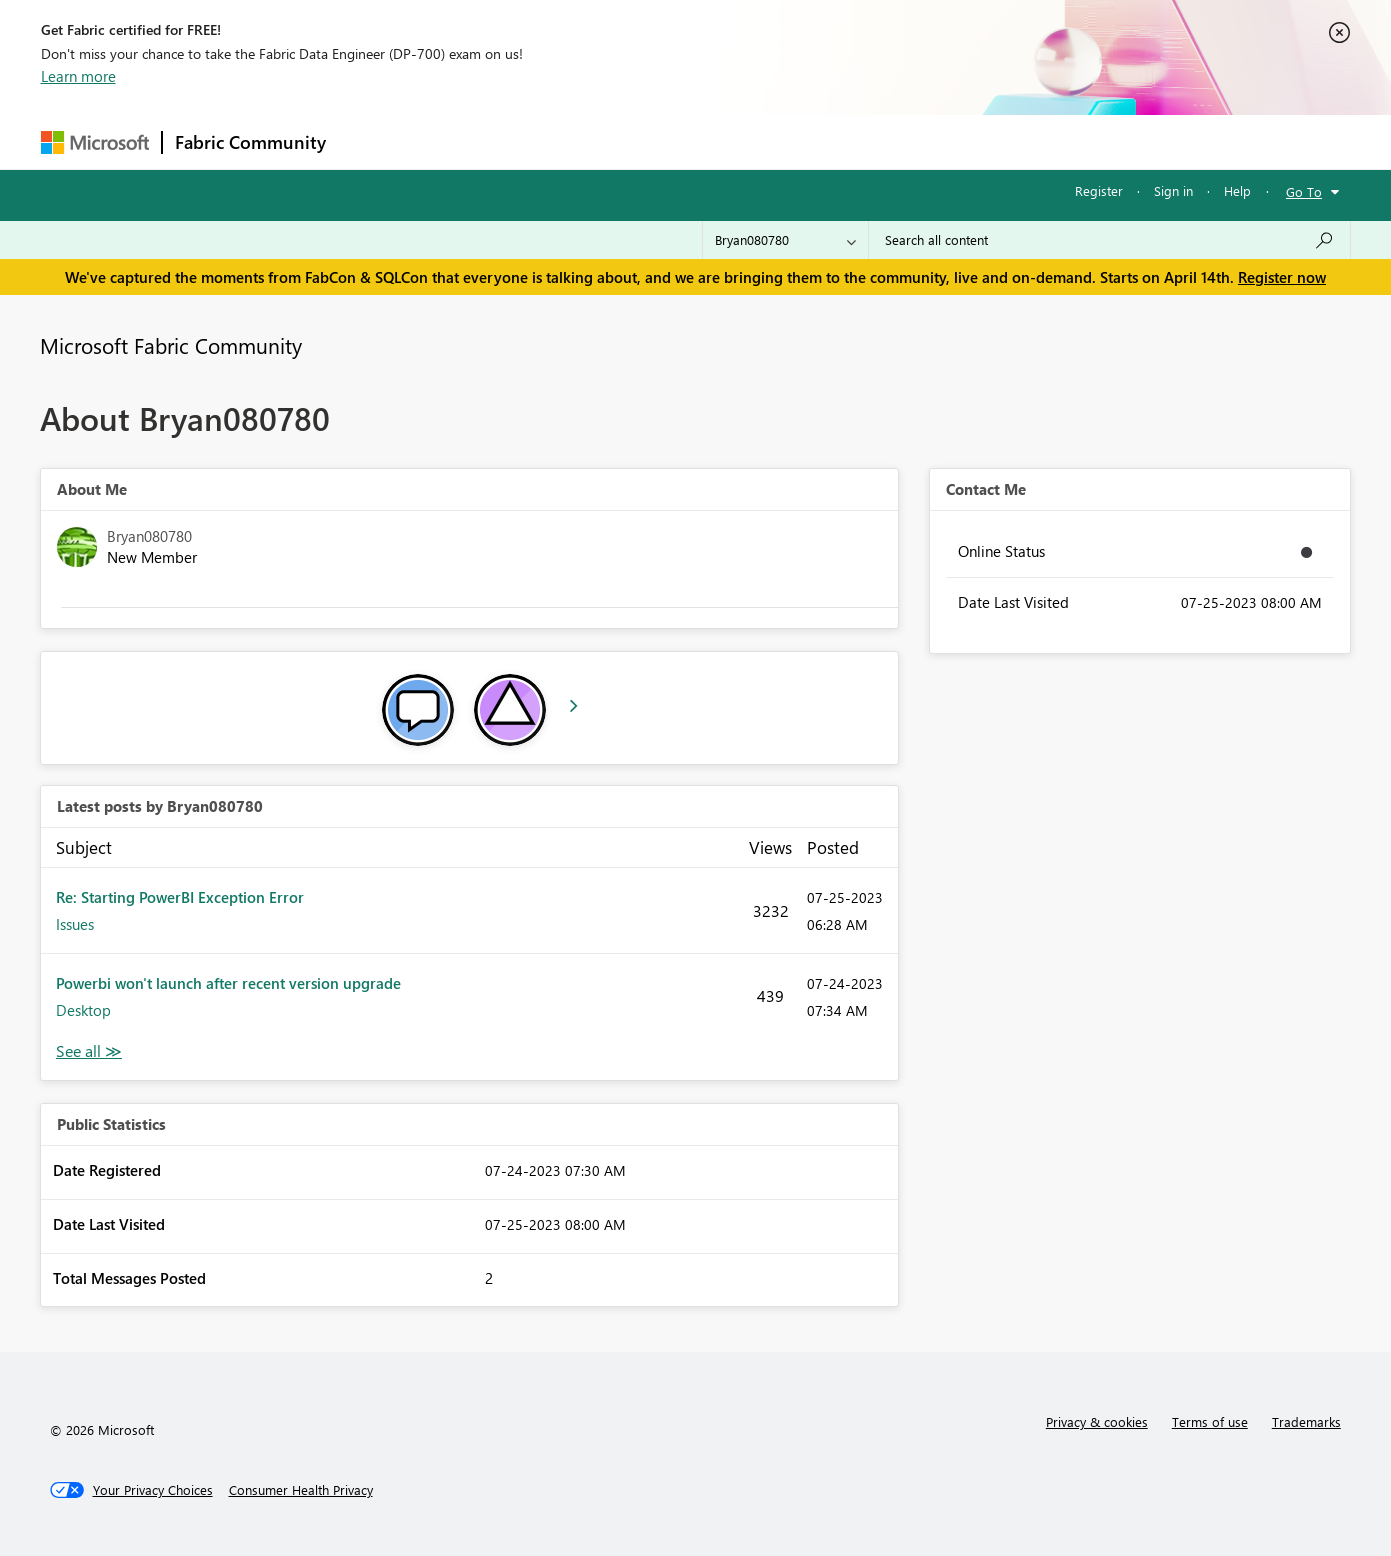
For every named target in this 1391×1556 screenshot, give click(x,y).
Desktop (83, 1010)
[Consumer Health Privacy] (301, 1490)
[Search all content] (1109, 240)
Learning (797, 141)
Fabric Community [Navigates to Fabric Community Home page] (250, 142)
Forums (371, 141)
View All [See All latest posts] (89, 1051)
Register (1099, 190)
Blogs (720, 141)
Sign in (1173, 190)
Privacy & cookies (1097, 1421)
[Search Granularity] (785, 240)
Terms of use (1210, 1421)
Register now (1282, 277)
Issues (75, 924)
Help (1237, 190)
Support (881, 141)
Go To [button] (1304, 191)
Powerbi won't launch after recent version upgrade (228, 983)
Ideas (541, 141)
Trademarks (1306, 1421)
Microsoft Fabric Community (171, 345)
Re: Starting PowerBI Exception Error (180, 897)
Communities (630, 141)
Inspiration (459, 141)
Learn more (78, 76)
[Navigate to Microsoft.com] (95, 142)
